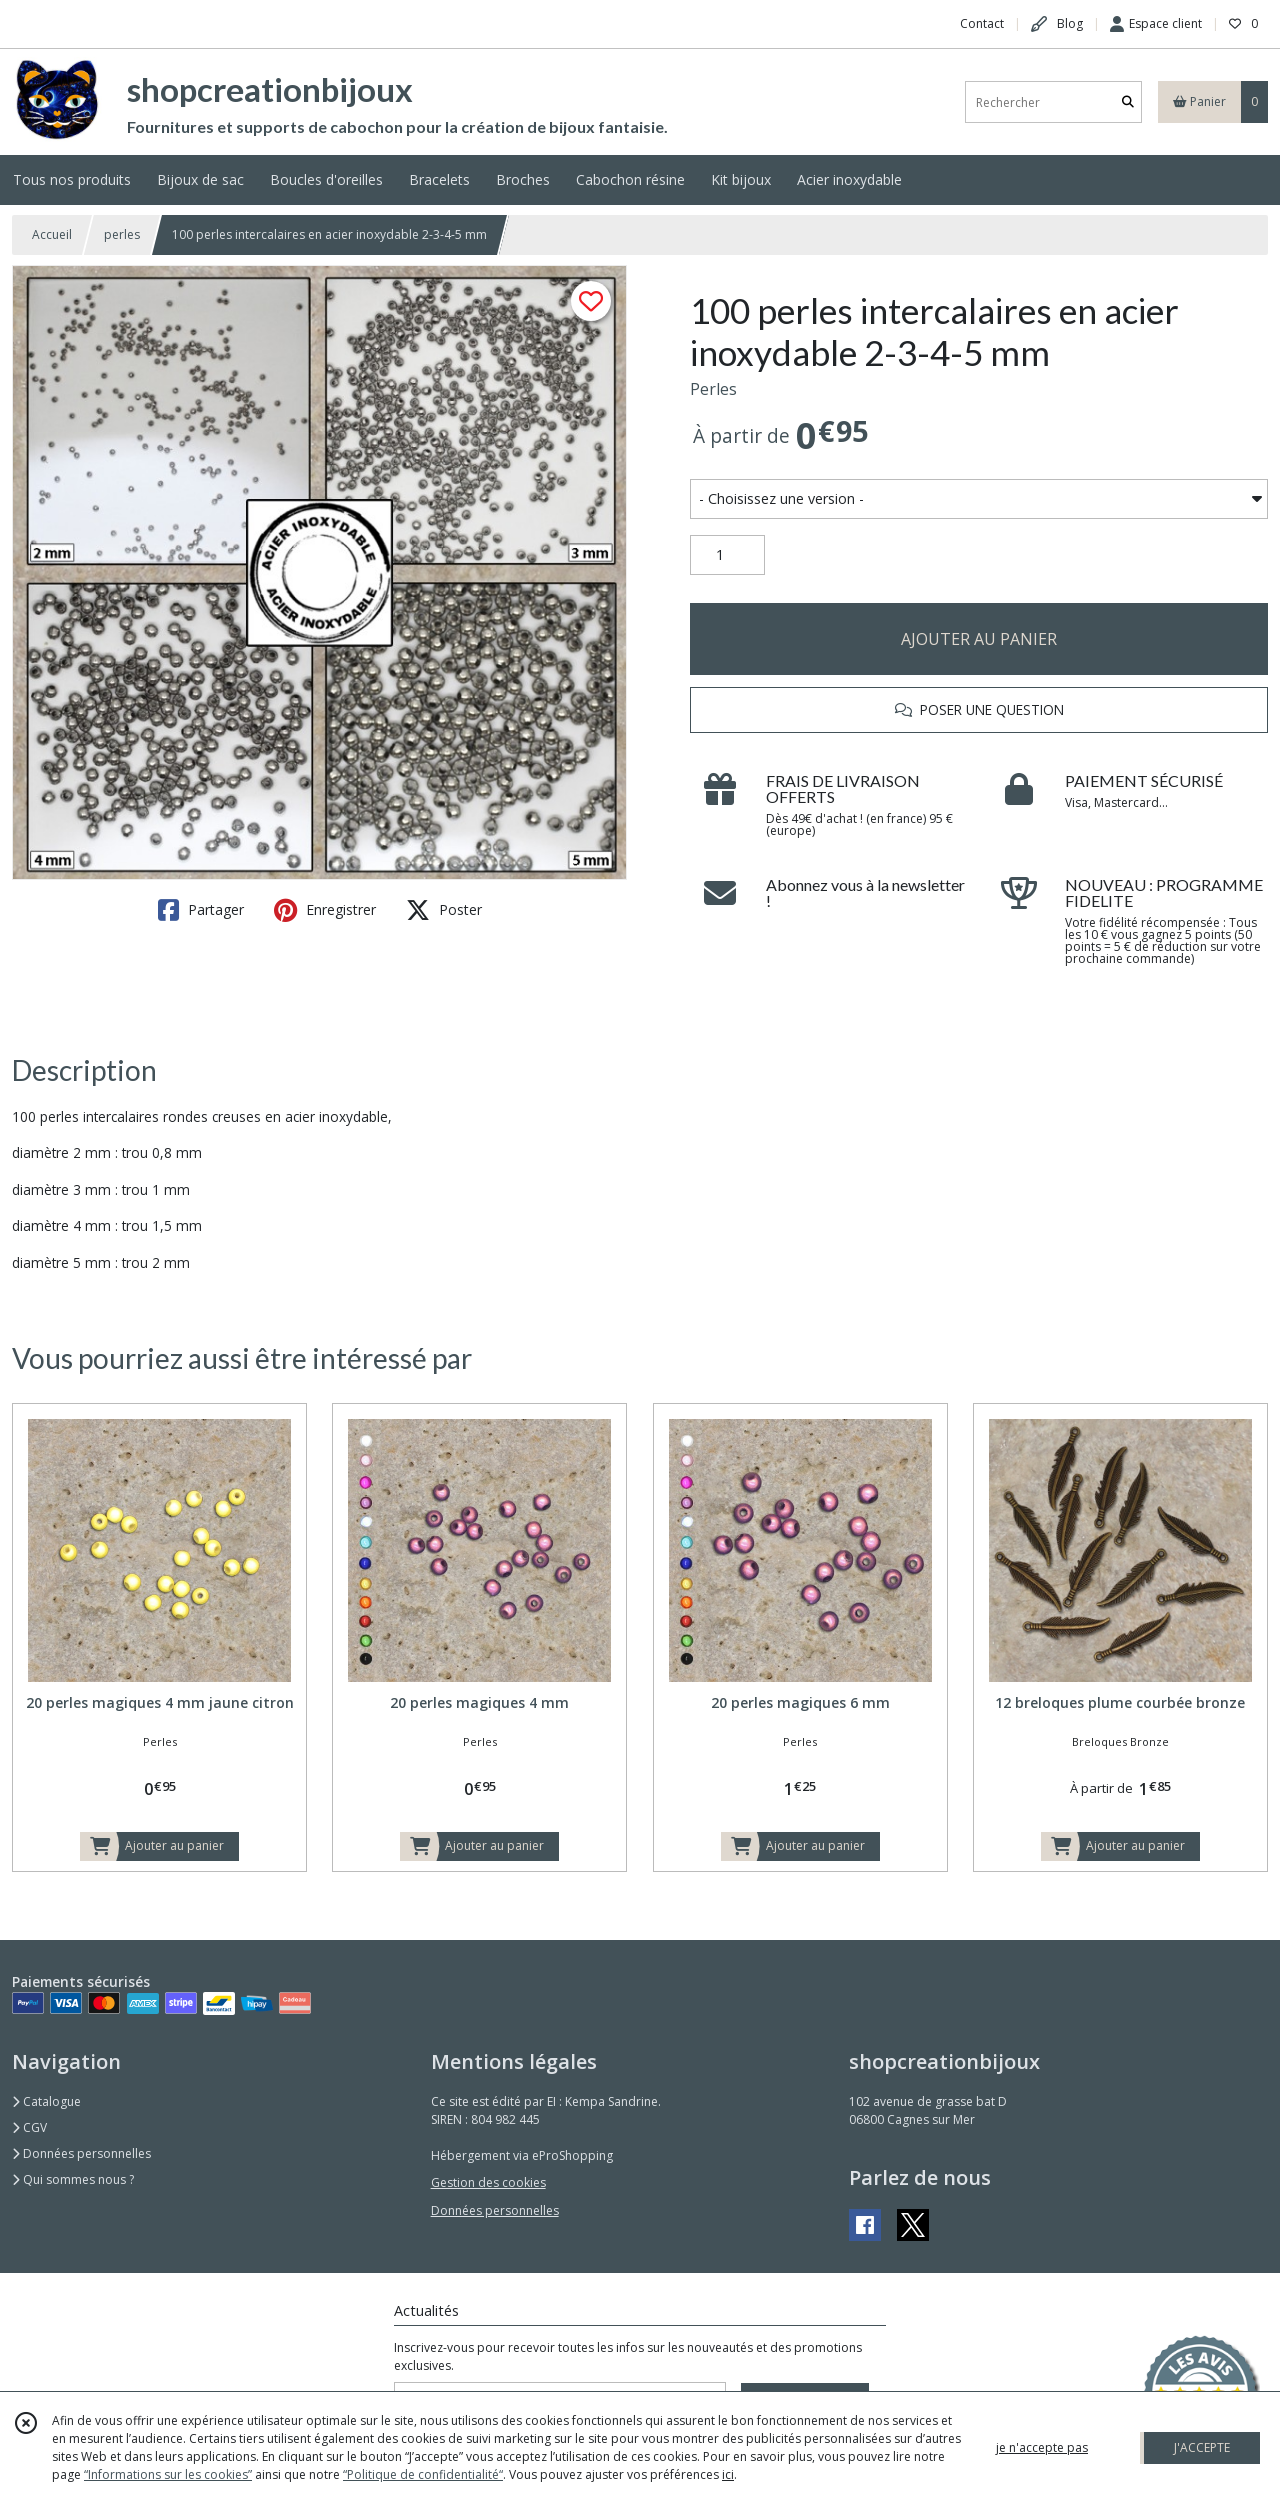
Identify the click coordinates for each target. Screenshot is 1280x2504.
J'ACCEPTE (1202, 2447)
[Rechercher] (1128, 102)
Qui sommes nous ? (73, 2179)
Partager (201, 910)
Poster (444, 910)
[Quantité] (727, 555)
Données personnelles (81, 2153)
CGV (29, 2127)
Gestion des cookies (488, 2182)
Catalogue (46, 2101)
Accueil (52, 234)
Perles (713, 389)
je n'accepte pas (1042, 2447)
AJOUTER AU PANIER (979, 639)
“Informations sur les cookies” (168, 2474)
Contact (982, 23)
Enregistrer (325, 910)
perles (122, 234)
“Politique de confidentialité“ (423, 2474)
